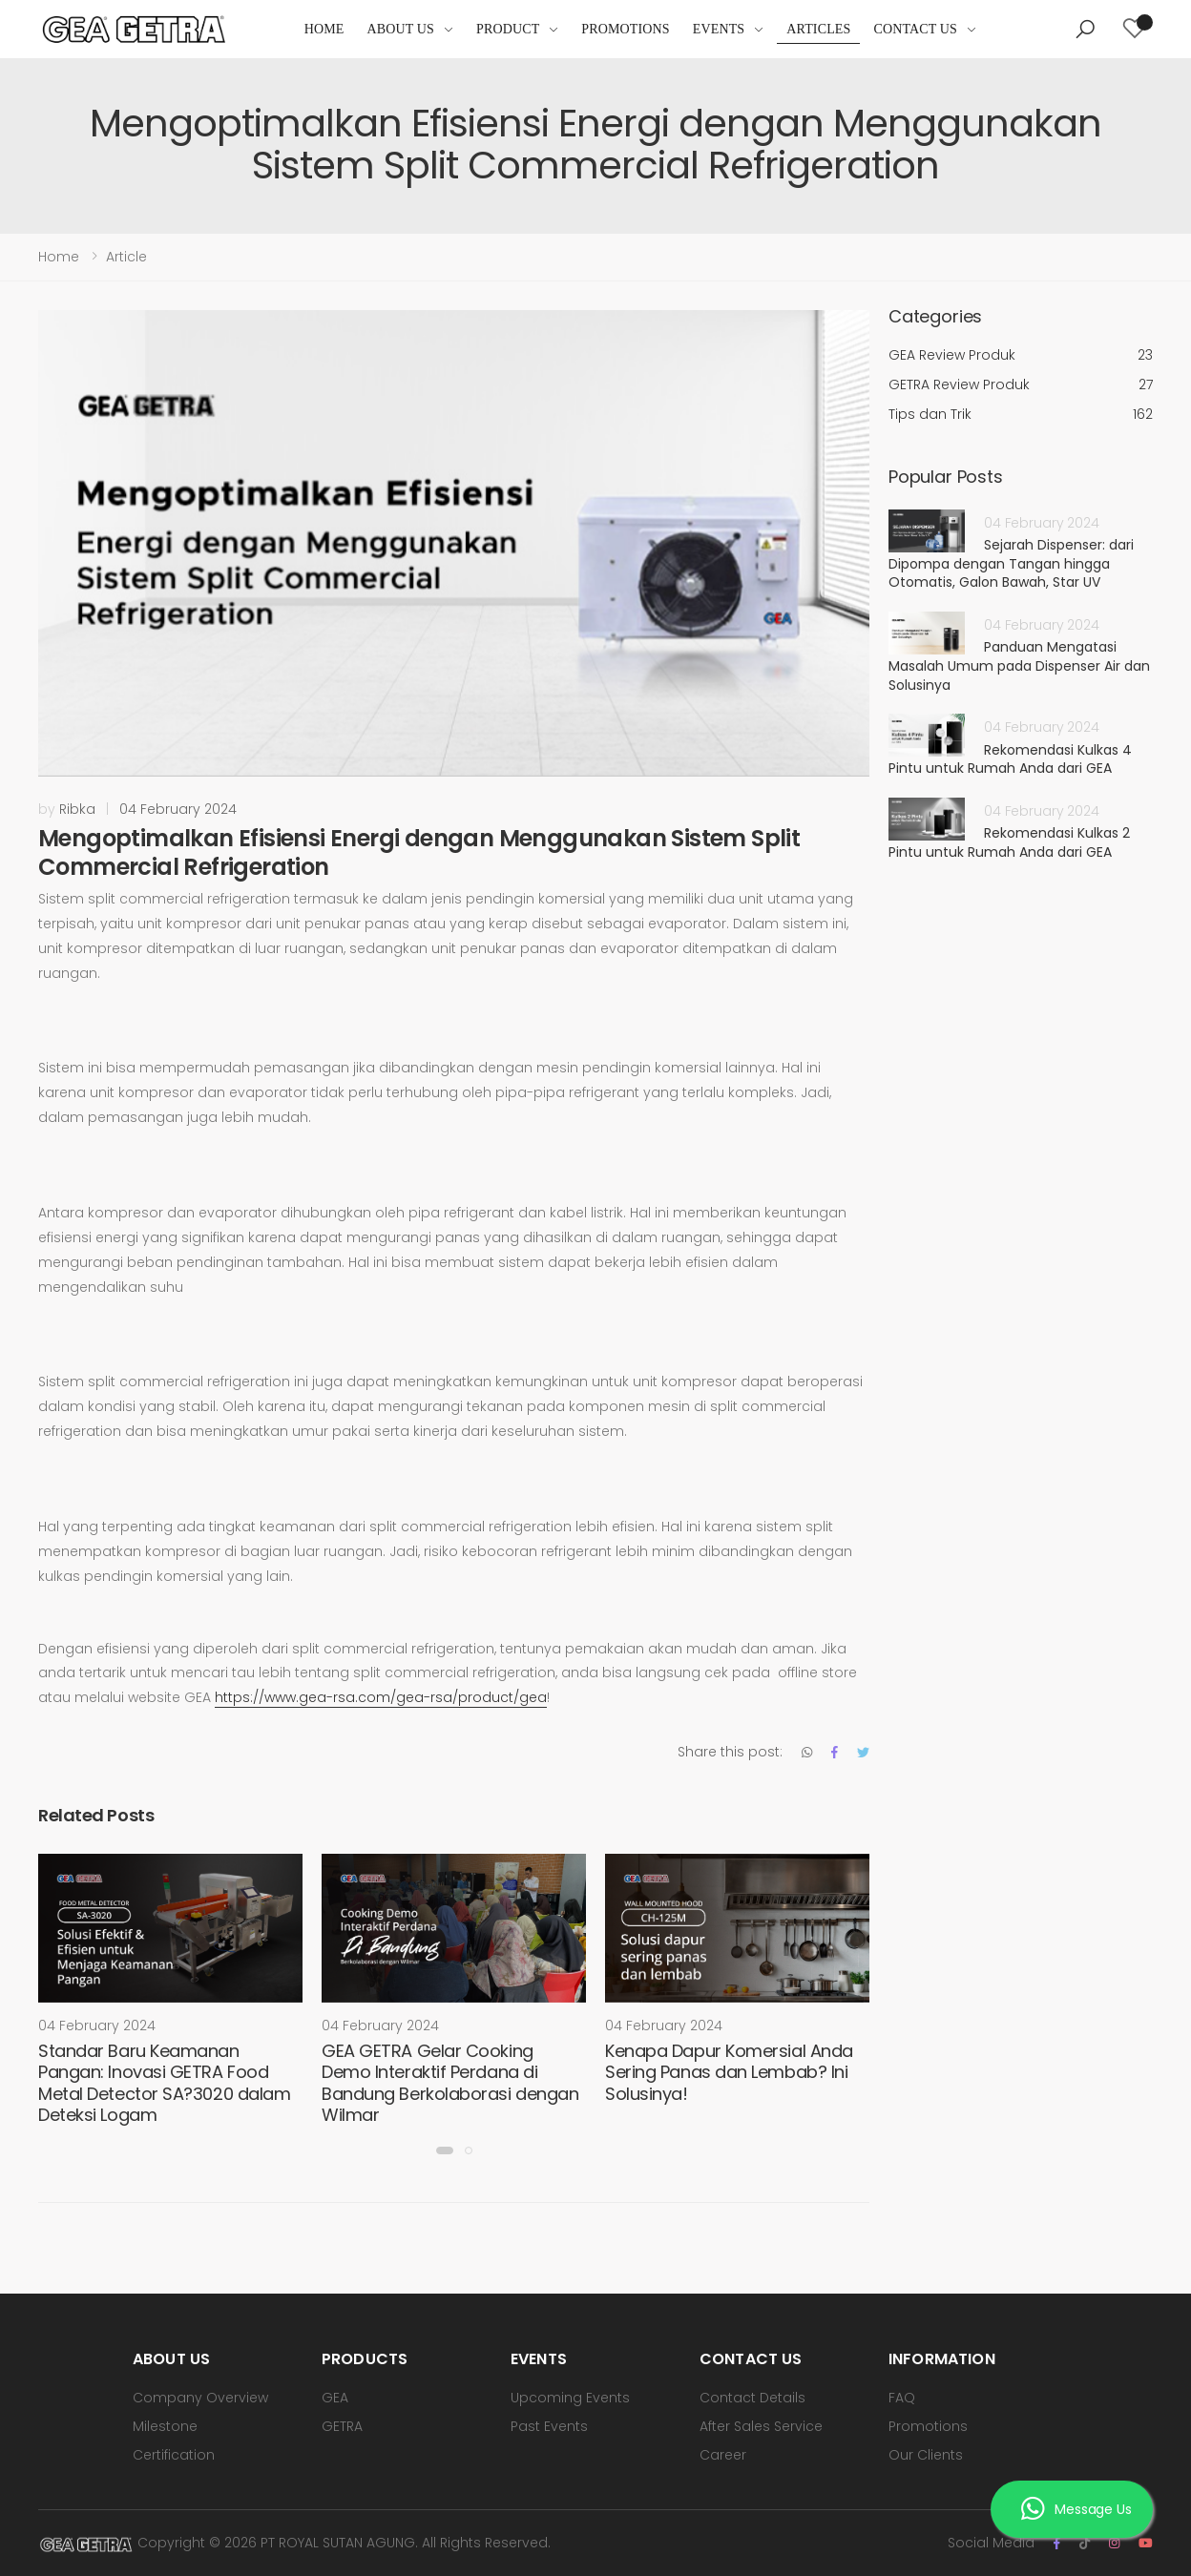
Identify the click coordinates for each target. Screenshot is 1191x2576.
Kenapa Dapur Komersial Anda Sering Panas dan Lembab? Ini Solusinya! (729, 2072)
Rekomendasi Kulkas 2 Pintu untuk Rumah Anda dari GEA (1009, 842)
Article (126, 256)
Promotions (625, 29)
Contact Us (915, 29)
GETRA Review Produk (1020, 385)
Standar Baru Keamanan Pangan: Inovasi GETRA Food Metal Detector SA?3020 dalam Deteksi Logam (164, 2083)
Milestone (165, 2426)
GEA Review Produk (1020, 355)
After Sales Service (761, 2426)
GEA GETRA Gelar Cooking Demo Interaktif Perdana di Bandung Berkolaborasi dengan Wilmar (450, 2083)
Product (507, 29)
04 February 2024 (178, 809)
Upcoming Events (570, 2397)
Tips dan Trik (1020, 415)
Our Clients (925, 2454)
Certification (174, 2454)
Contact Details (752, 2397)
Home (324, 29)
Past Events (549, 2426)
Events (719, 29)
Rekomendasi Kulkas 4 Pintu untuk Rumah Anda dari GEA (1010, 759)
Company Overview (200, 2397)
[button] (1085, 29)
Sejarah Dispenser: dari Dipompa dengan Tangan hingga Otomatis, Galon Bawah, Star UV (1011, 563)
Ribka (77, 809)
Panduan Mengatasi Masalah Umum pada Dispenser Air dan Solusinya (1019, 665)
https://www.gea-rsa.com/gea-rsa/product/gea (381, 1697)
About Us (400, 29)
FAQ (901, 2397)
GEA (335, 2397)
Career (723, 2454)
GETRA (342, 2426)
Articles (818, 29)
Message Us (1076, 2509)
